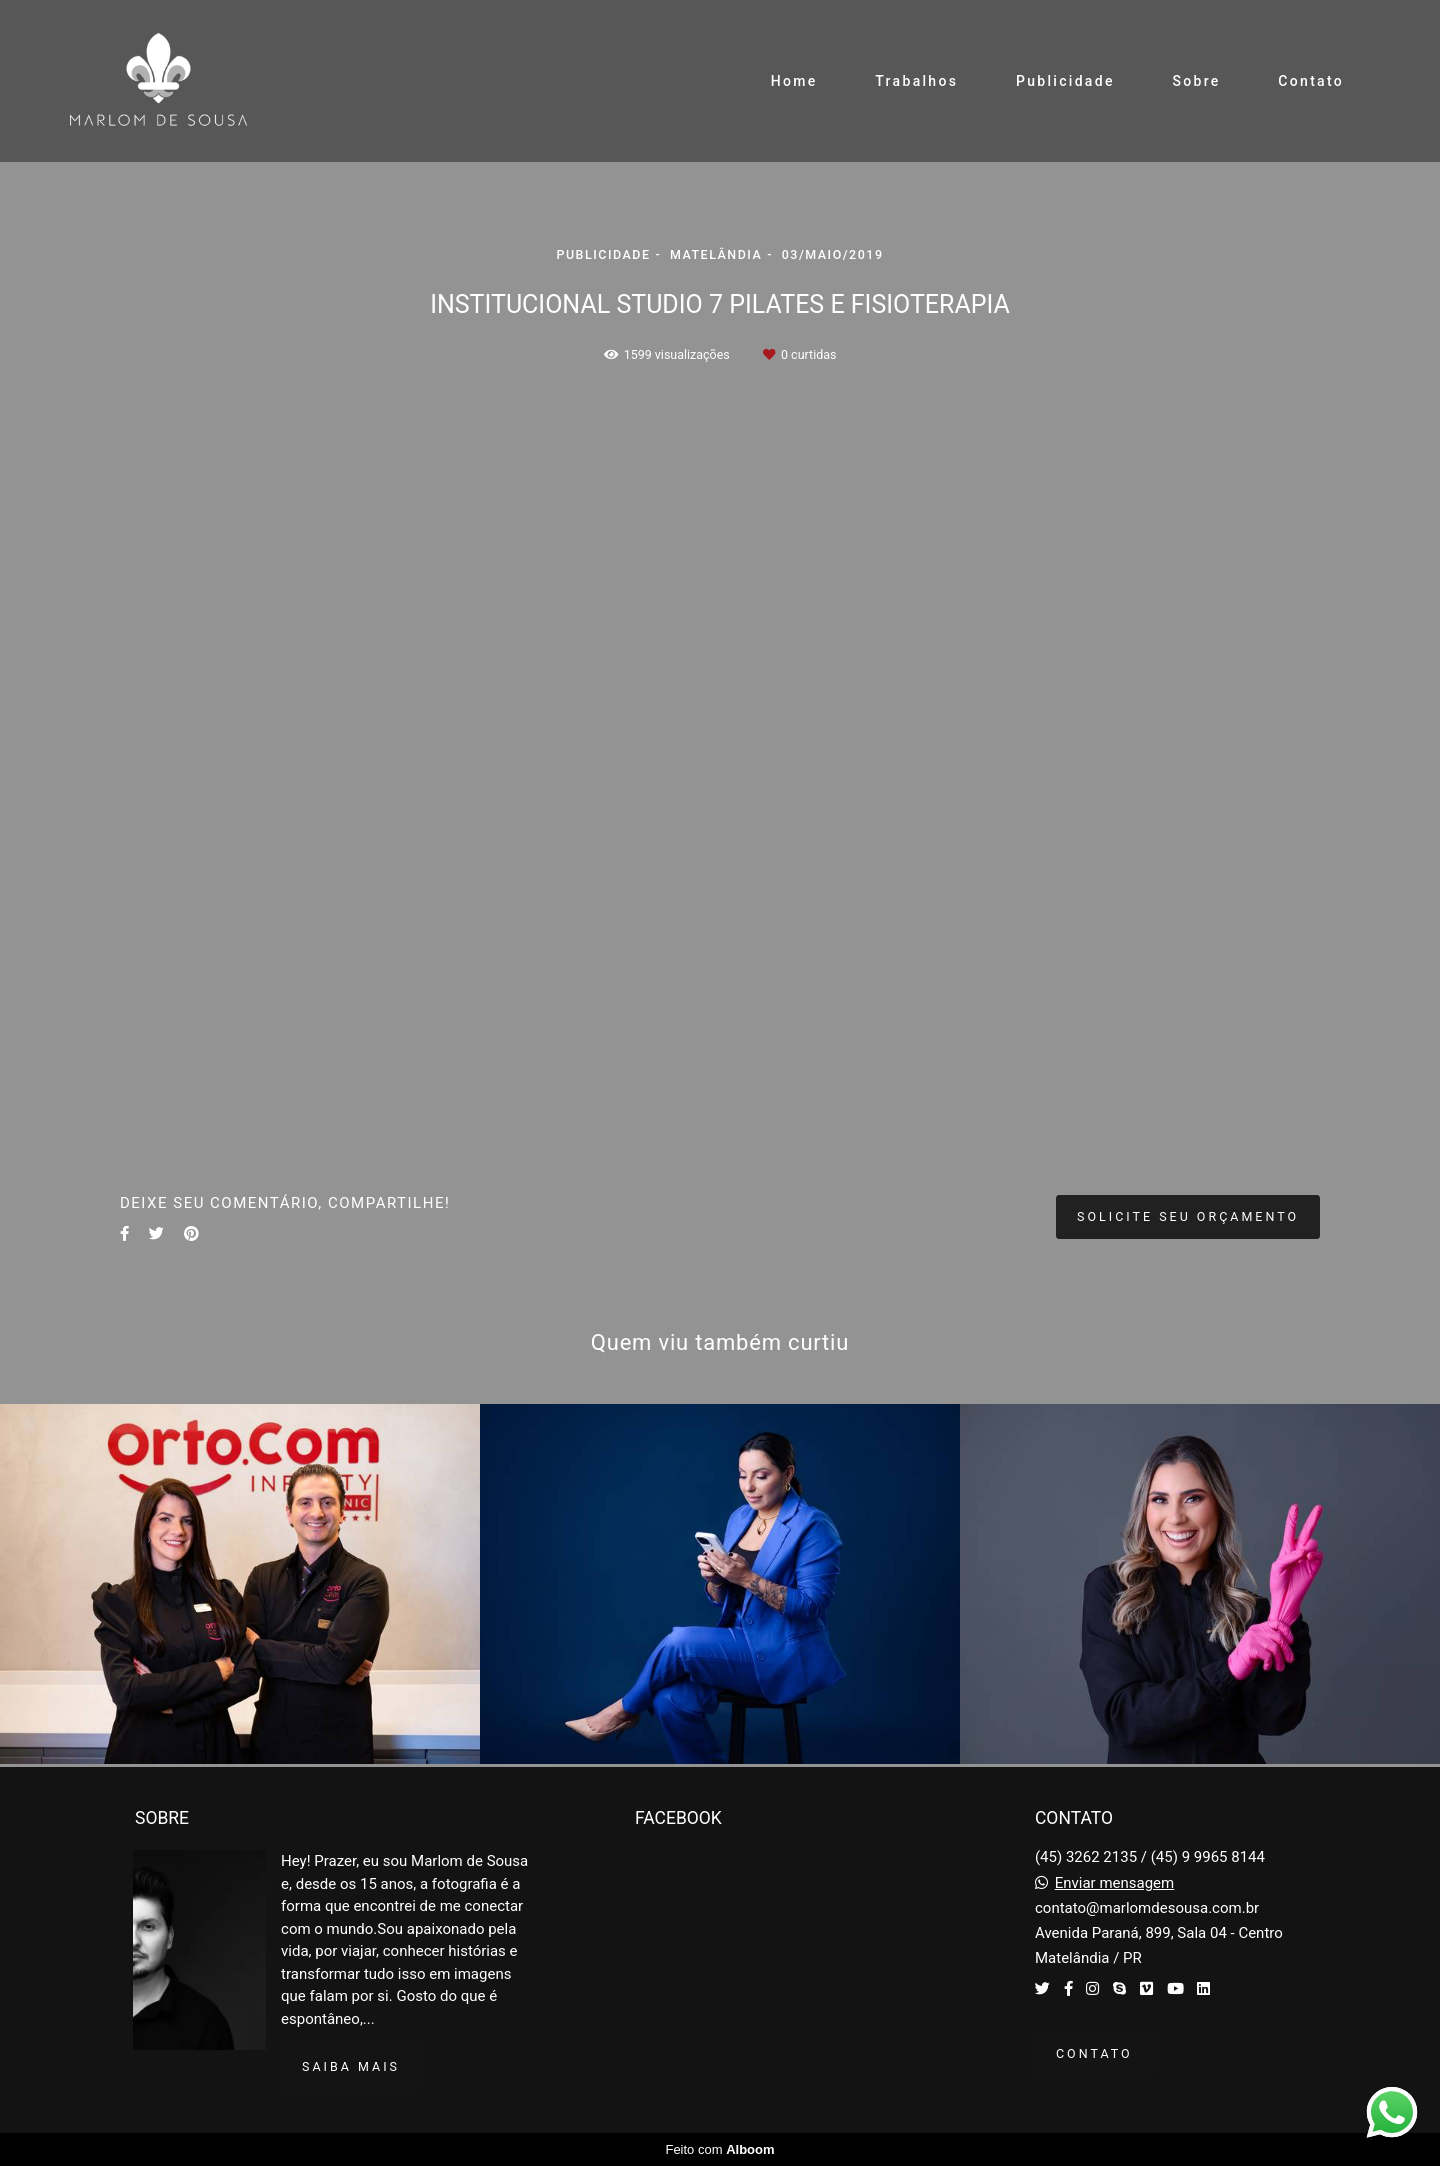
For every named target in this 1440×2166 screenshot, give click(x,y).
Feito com (719, 2149)
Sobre (1196, 81)
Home (794, 81)
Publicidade (1065, 81)
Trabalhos (916, 81)
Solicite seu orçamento (1188, 1216)
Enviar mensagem (1115, 1883)
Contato (1311, 81)
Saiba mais (351, 2066)
